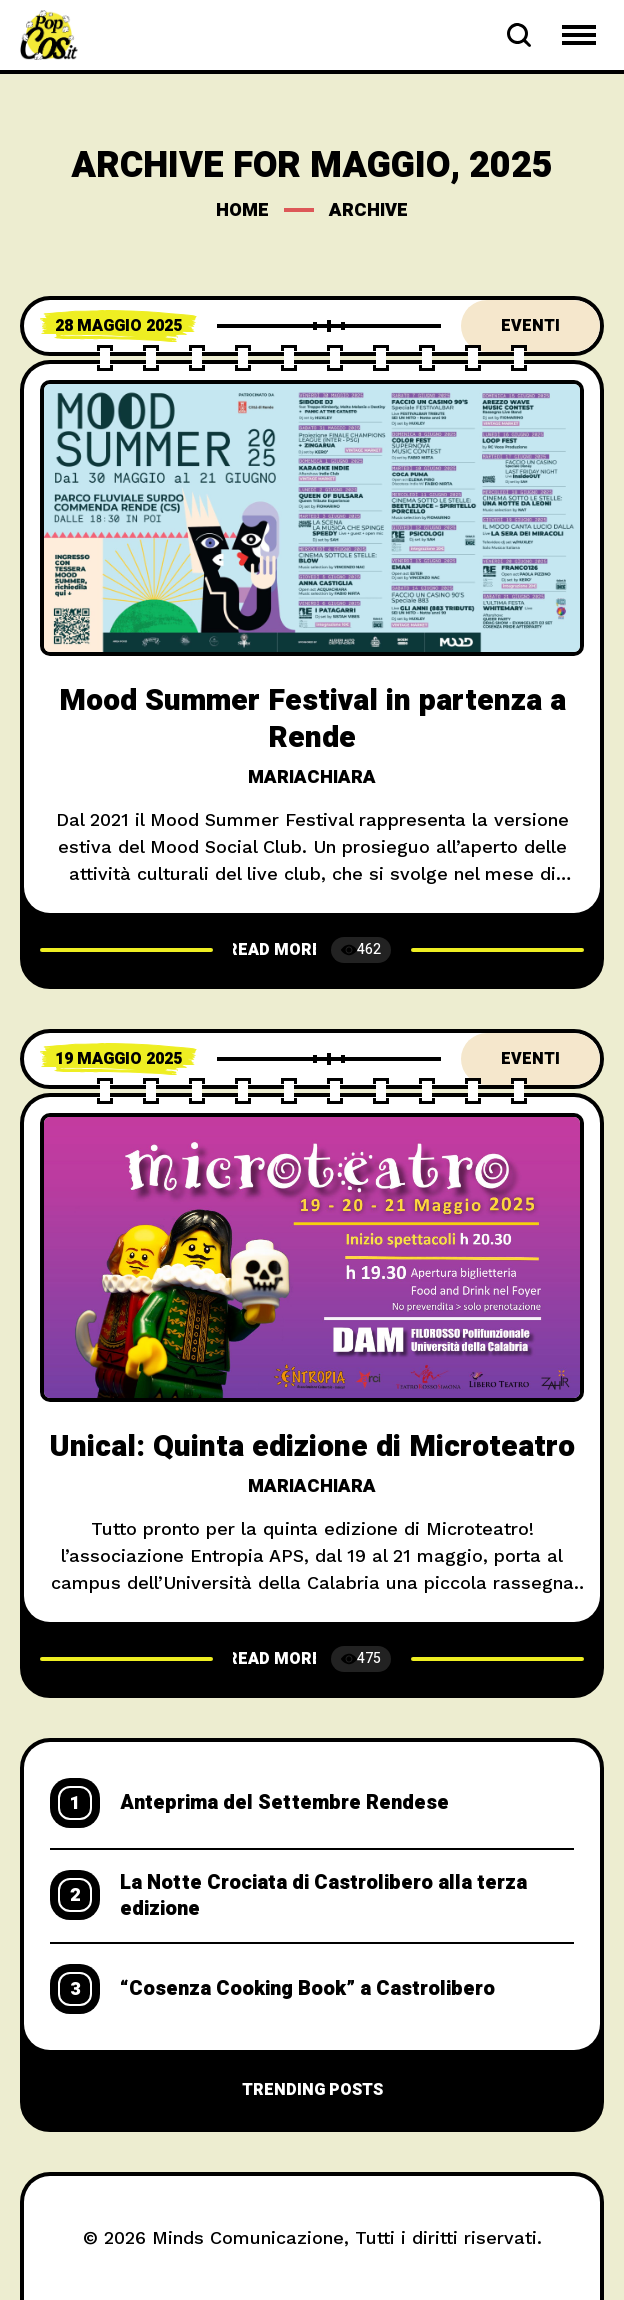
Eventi (530, 326)
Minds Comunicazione (248, 2237)
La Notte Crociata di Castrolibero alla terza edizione (323, 1896)
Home (242, 210)
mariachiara (312, 777)
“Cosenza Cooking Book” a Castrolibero (307, 1989)
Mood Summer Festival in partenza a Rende (312, 719)
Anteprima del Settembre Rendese (284, 1803)
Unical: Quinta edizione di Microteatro (312, 1447)
